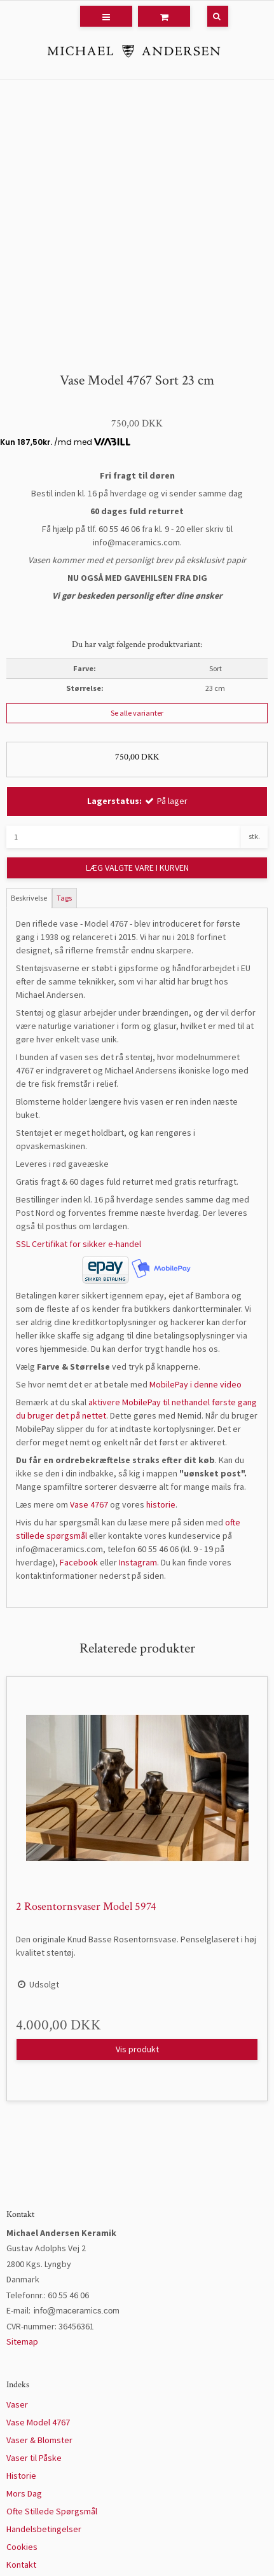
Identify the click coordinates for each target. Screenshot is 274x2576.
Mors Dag (24, 2493)
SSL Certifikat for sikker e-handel (78, 1244)
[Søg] (208, 16)
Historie (21, 2475)
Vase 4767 (89, 1504)
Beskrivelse (29, 898)
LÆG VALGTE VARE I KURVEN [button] (137, 867)
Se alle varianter (137, 713)
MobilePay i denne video (195, 1384)
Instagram (138, 1562)
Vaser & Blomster (39, 2440)
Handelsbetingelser (43, 2529)
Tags (64, 898)
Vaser (17, 2404)
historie (160, 1504)
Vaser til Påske (34, 2458)
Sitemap (22, 2341)
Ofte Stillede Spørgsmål (51, 2511)
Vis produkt (137, 2049)
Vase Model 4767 (38, 2422)
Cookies (22, 2546)
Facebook (79, 1562)
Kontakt (21, 2564)
